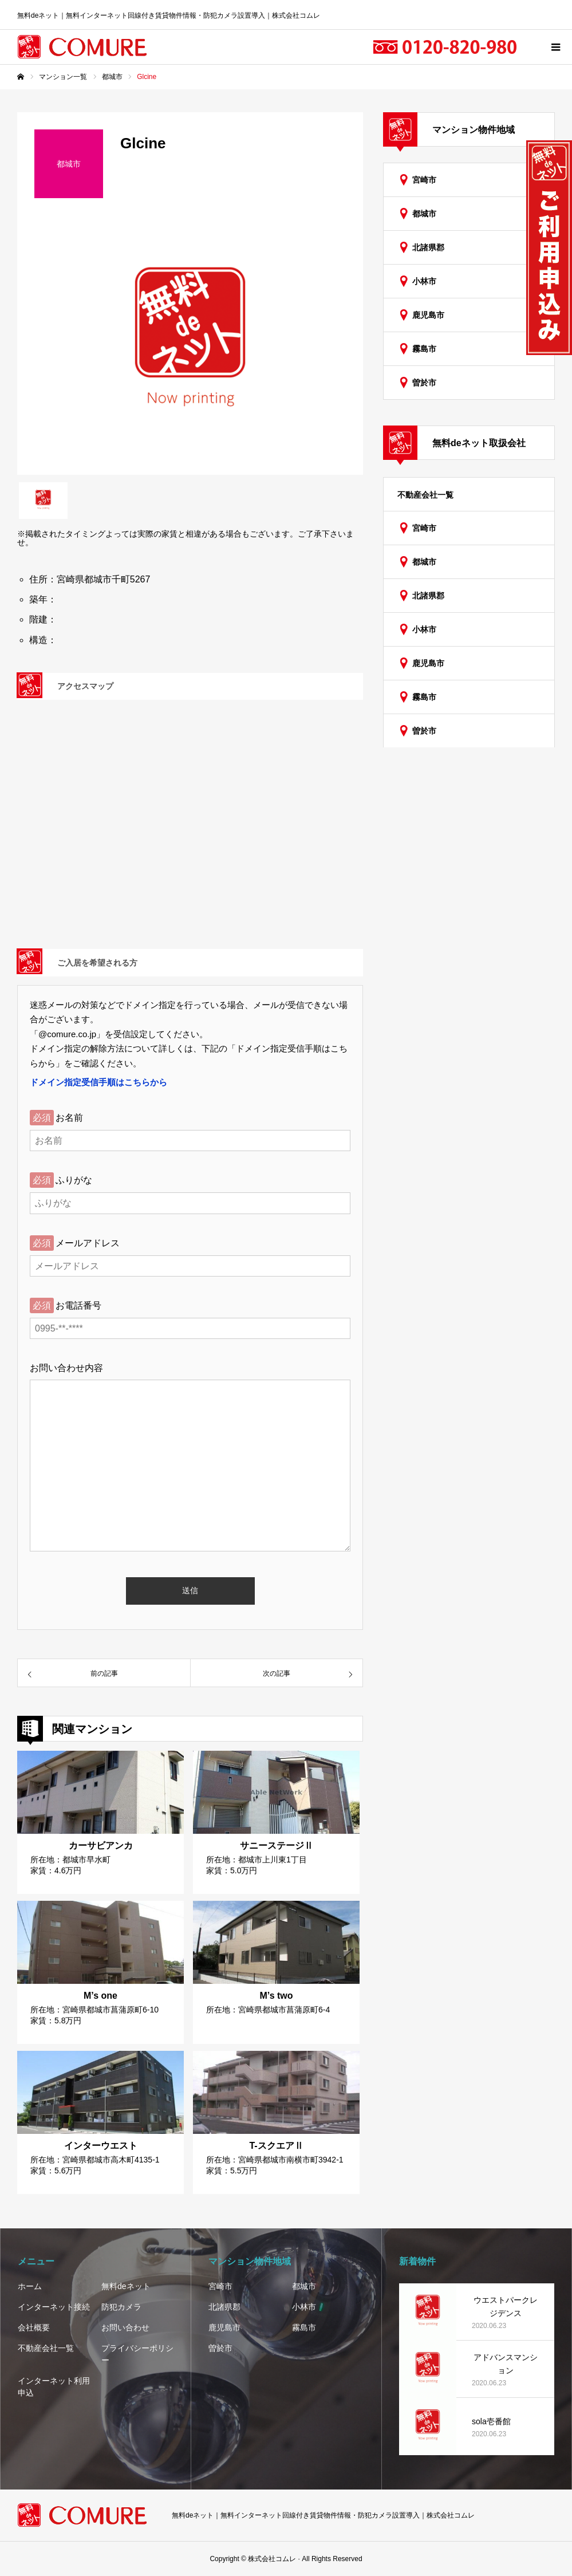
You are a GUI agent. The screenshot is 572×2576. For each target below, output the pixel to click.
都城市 (424, 213)
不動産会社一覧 (425, 494)
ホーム (30, 2286)
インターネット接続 (54, 2306)
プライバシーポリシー (137, 2354)
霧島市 (424, 348)
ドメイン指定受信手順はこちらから (98, 1082)
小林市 (424, 281)
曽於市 (424, 382)
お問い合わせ (125, 2327)
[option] (190, 345)
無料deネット (126, 2286)
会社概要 (34, 2327)
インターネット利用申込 (54, 2386)
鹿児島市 (428, 315)
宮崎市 (424, 179)
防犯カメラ (121, 2306)
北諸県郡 (428, 247)
